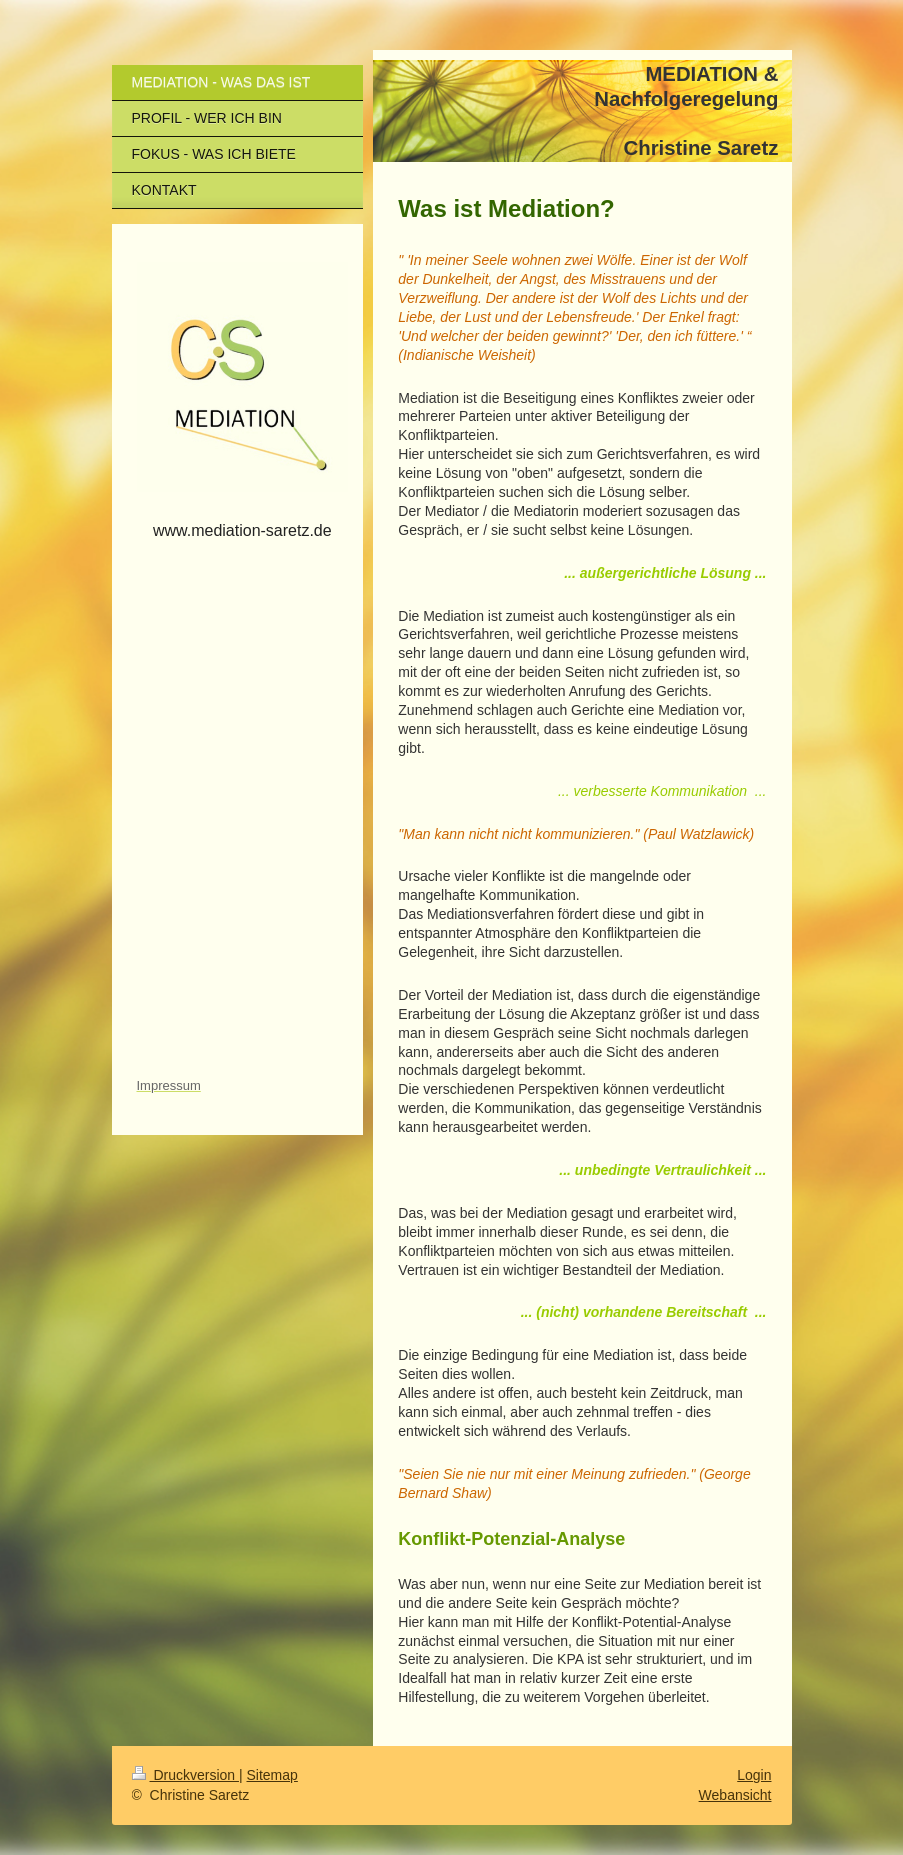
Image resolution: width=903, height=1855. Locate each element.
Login (754, 1775)
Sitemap (272, 1775)
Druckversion (185, 1775)
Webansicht (735, 1795)
